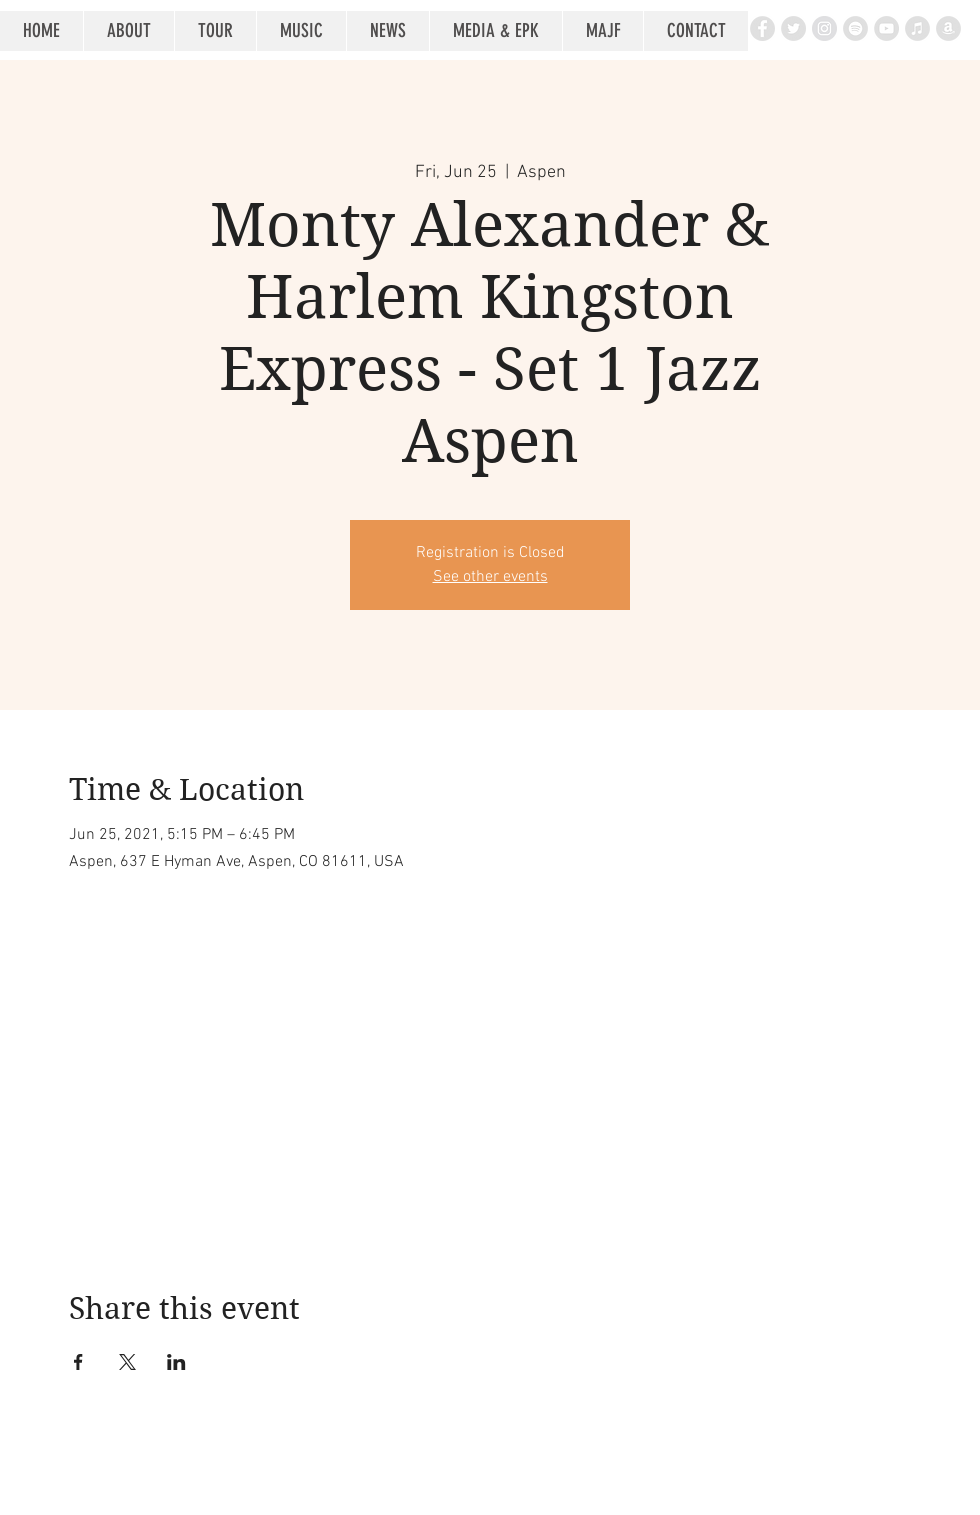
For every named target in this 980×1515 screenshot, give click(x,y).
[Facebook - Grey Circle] (762, 28)
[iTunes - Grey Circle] (917, 28)
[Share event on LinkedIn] (176, 1362)
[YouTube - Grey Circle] (886, 28)
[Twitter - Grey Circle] (793, 28)
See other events (490, 577)
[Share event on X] (127, 1362)
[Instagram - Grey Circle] (824, 28)
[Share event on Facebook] (78, 1362)
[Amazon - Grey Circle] (948, 28)
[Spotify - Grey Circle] (855, 28)
